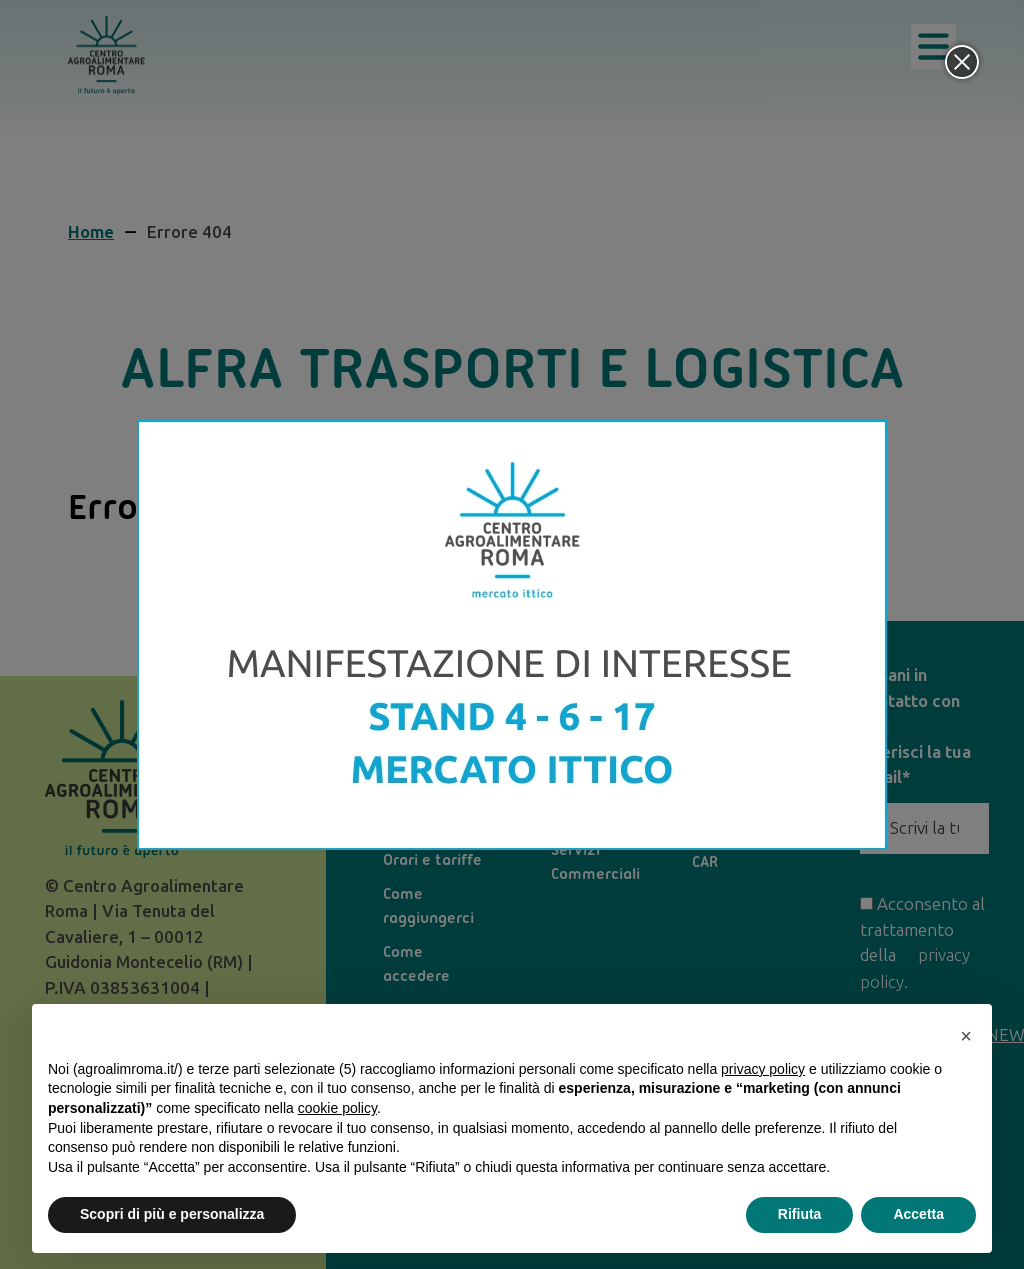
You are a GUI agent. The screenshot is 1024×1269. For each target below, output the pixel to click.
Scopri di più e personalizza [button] (172, 1214)
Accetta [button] (918, 1214)
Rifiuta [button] (800, 1214)
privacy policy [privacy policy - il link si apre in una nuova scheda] (763, 1069)
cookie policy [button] (337, 1108)
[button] (966, 1036)
